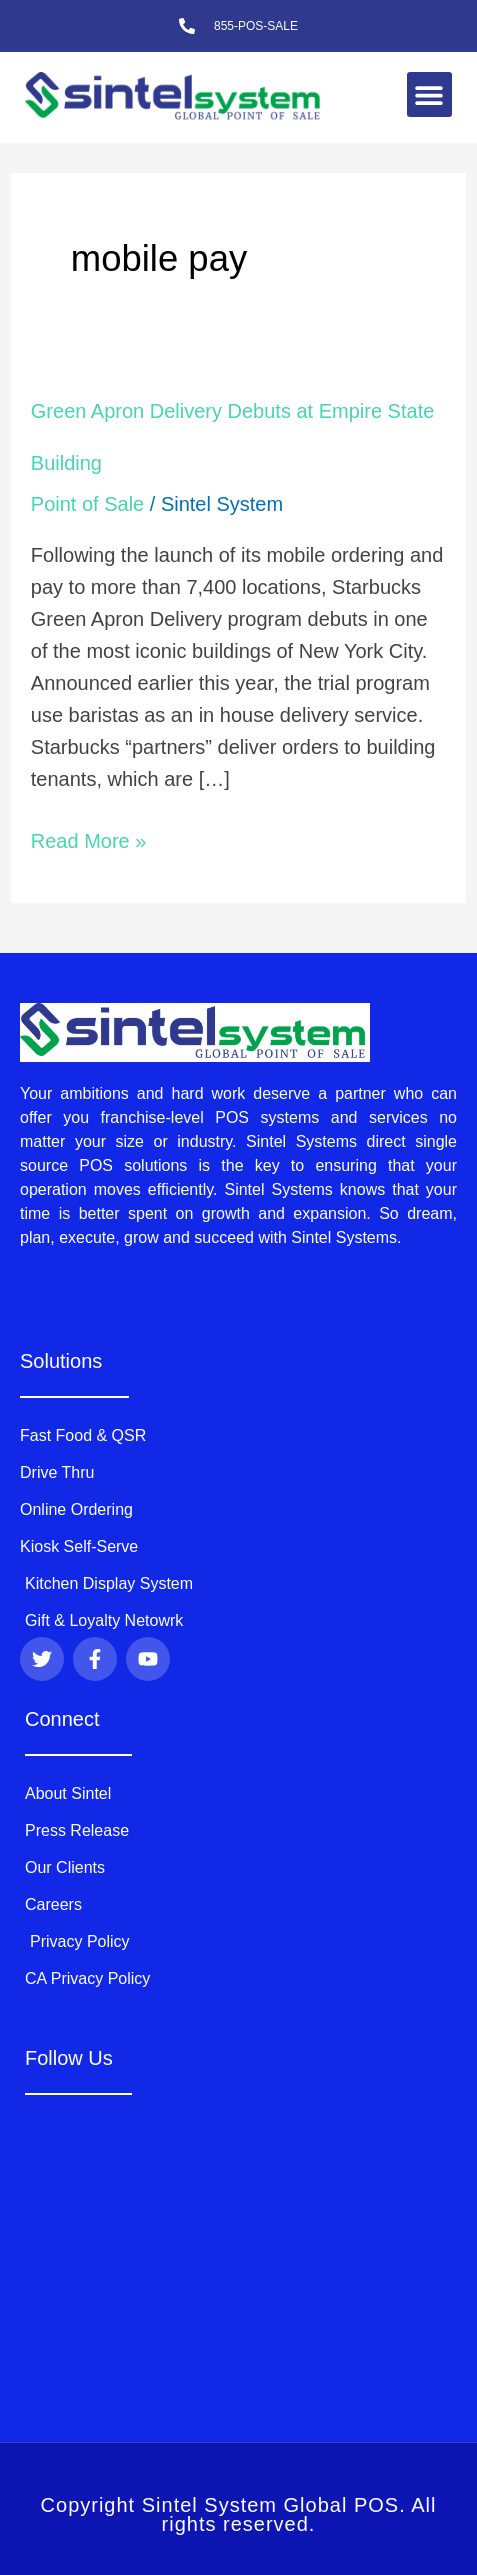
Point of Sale (87, 504)
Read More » (89, 838)
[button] (429, 94)
